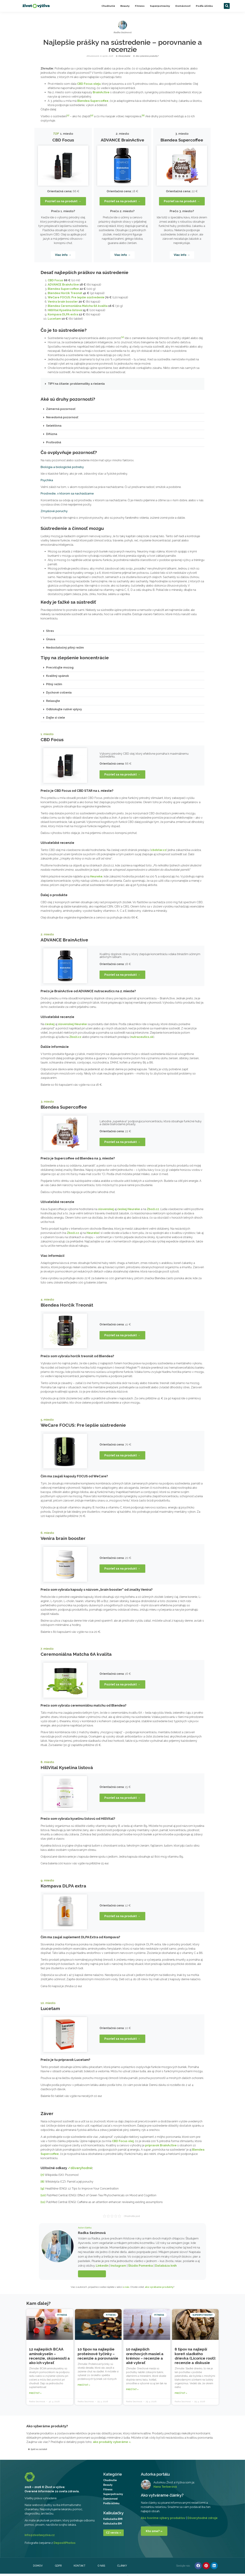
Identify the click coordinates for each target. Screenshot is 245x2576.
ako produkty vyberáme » (112, 2442)
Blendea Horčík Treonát (65, 293)
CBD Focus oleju (89, 83)
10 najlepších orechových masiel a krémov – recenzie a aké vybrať (144, 2356)
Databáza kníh (166, 2265)
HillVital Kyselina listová (65, 310)
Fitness (140, 5)
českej (49, 1024)
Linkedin (102, 2265)
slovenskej (106, 1209)
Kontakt (79, 2565)
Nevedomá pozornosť (62, 417)
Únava (50, 639)
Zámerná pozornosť (60, 409)
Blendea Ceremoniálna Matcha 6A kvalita (78, 306)
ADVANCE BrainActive (63, 284)
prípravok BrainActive (161, 2145)
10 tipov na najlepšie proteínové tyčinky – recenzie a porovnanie (98, 2353)
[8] (42, 2181)
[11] (43, 2202)
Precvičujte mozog (60, 667)
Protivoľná (53, 442)
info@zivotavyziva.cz (40, 2535)
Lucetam (54, 318)
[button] (227, 6)
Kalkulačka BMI (113, 2519)
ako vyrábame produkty (159, 2287)
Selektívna (53, 425)
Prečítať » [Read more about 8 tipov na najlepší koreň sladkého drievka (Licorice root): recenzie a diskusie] (181, 2393)
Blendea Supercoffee (92, 101)
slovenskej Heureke (72, 1024)
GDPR (56, 2565)
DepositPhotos (64, 2543)
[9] (42, 2188)
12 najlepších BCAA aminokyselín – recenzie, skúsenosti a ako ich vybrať (49, 2356)
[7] (42, 2175)
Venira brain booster (63, 301)
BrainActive (101, 92)
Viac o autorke (92, 2274)
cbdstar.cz (158, 850)
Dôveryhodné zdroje (202, 2518)
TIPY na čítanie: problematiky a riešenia (76, 383)
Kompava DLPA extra (63, 314)
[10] (43, 2195)
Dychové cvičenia (59, 692)
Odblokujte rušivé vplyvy (64, 709)
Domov (35, 2565)
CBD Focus (55, 280)
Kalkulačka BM (112, 2523)
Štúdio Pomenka (140, 2265)
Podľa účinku (204, 5)
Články (125, 2565)
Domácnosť (183, 5)
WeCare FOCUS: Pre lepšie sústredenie (76, 297)
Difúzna (51, 434)
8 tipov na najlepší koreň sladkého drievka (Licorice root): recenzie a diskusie (195, 2356)
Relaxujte (53, 701)
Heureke (96, 876)
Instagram (118, 2265)
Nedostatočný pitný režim (65, 647)
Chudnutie (108, 5)
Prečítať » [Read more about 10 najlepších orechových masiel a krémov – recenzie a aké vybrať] (132, 2389)
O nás (103, 2565)
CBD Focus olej (123, 2141)
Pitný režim (54, 684)
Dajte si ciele (55, 717)
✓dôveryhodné (80, 2168)
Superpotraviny (160, 5)
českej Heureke (128, 1209)
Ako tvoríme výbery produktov (163, 2518)
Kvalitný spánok (57, 676)
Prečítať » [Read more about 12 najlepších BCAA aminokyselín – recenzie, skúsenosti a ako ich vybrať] (35, 2393)
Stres (50, 631)
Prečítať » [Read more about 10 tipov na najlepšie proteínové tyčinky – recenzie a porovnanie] (84, 2385)
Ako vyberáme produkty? (47, 2426)
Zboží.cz (75, 1037)
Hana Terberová (165, 2486)
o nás (126, 2287)
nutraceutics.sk (142, 1037)
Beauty (125, 5)
